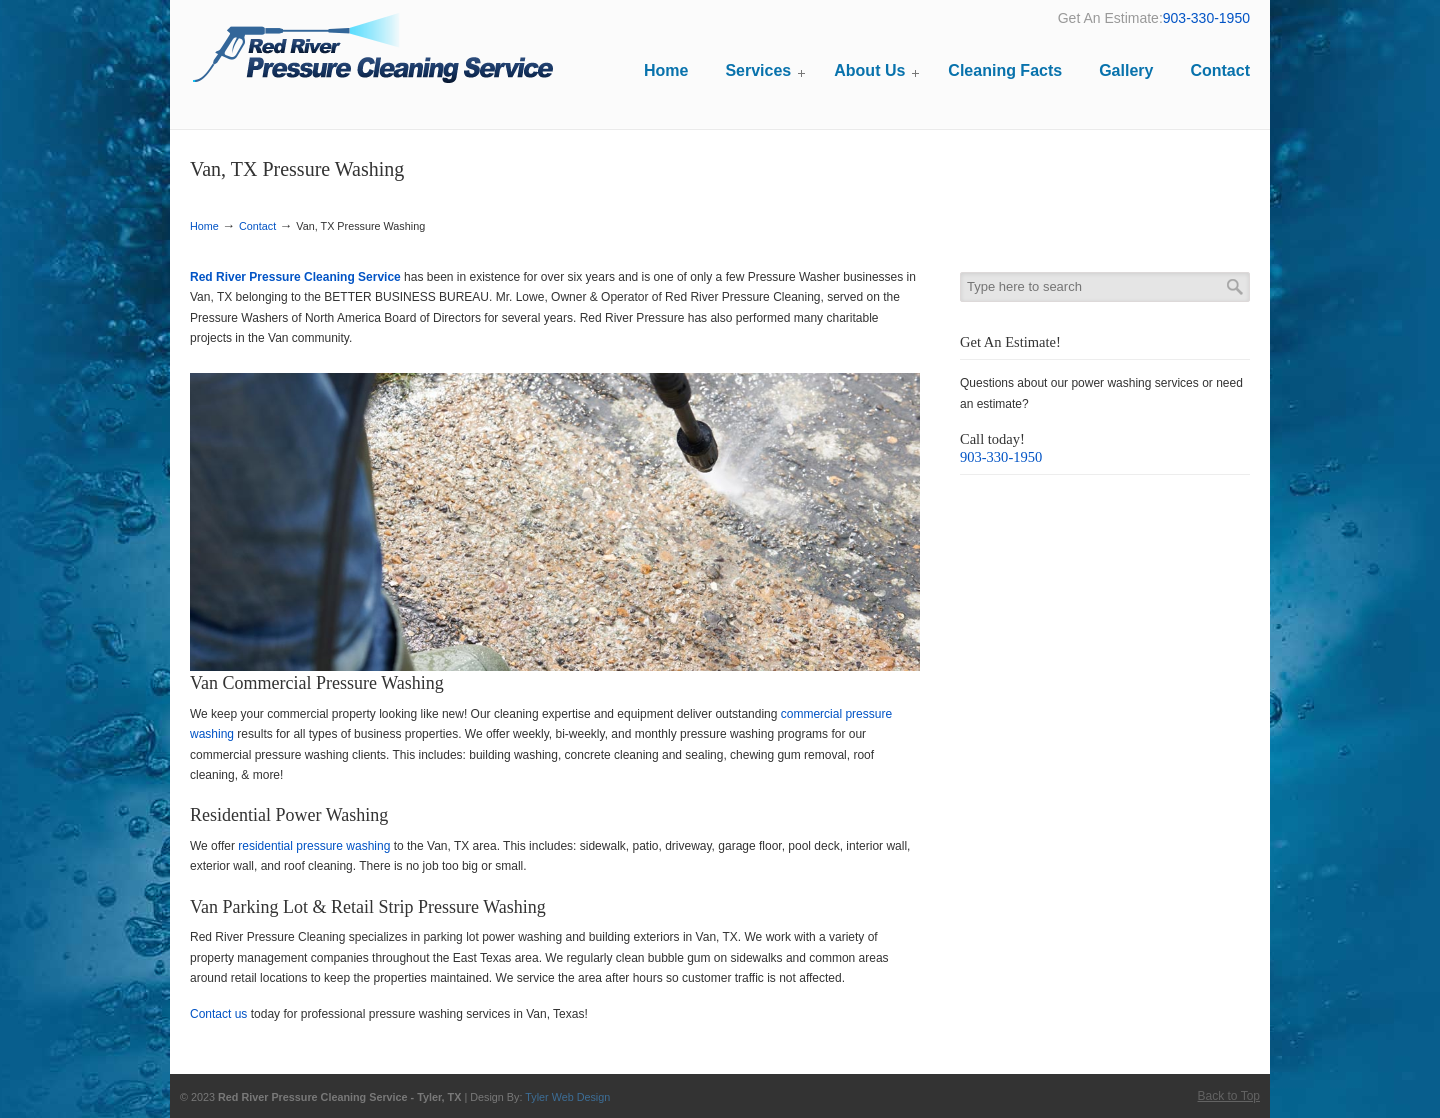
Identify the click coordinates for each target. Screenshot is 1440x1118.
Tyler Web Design (567, 1097)
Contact (257, 226)
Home (204, 226)
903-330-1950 (1206, 18)
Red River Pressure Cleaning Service (372, 51)
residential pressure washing (314, 846)
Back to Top (1229, 1096)
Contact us (218, 1014)
